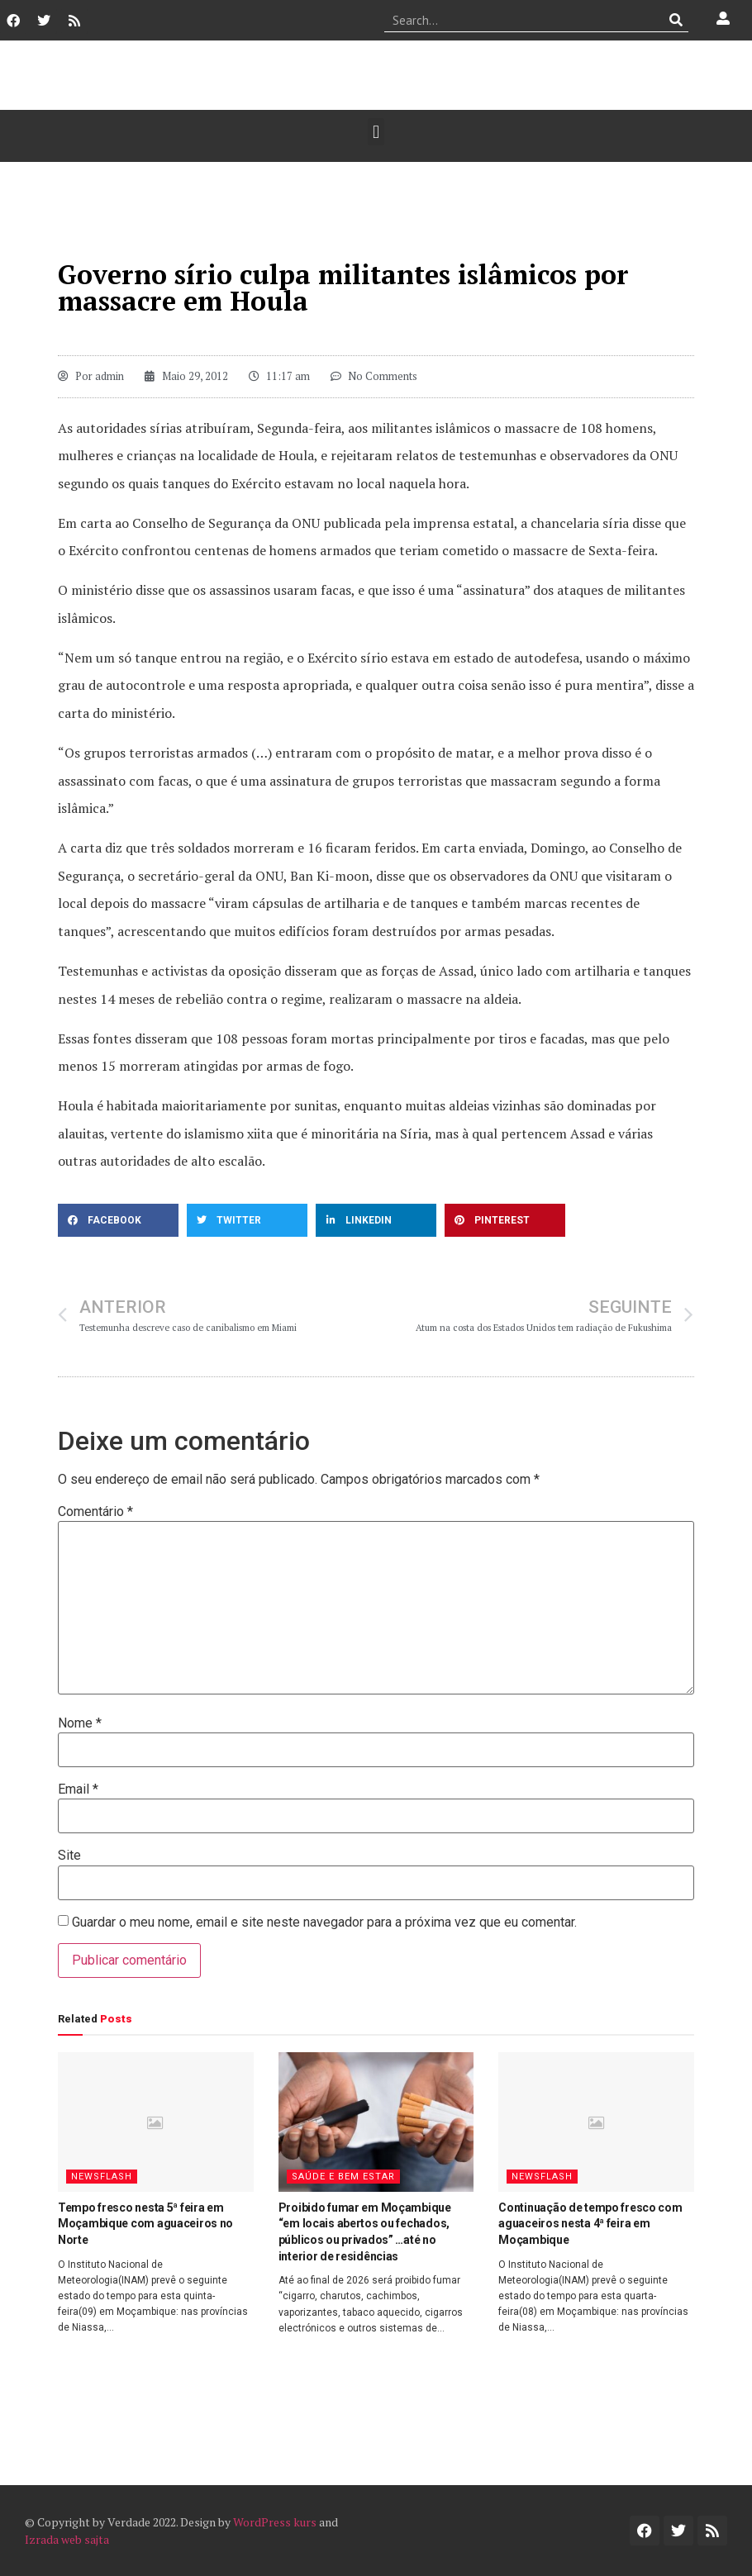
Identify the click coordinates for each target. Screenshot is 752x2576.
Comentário (95, 1512)
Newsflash (101, 2176)
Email (78, 1789)
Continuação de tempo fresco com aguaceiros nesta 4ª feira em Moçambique (590, 2223)
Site (69, 1855)
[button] (375, 131)
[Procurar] (676, 19)
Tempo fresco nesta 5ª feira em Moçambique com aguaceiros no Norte (145, 2223)
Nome (80, 1723)
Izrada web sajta (67, 2539)
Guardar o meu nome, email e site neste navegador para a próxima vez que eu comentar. (324, 1922)
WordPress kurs (275, 2522)
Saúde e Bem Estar (343, 2176)
